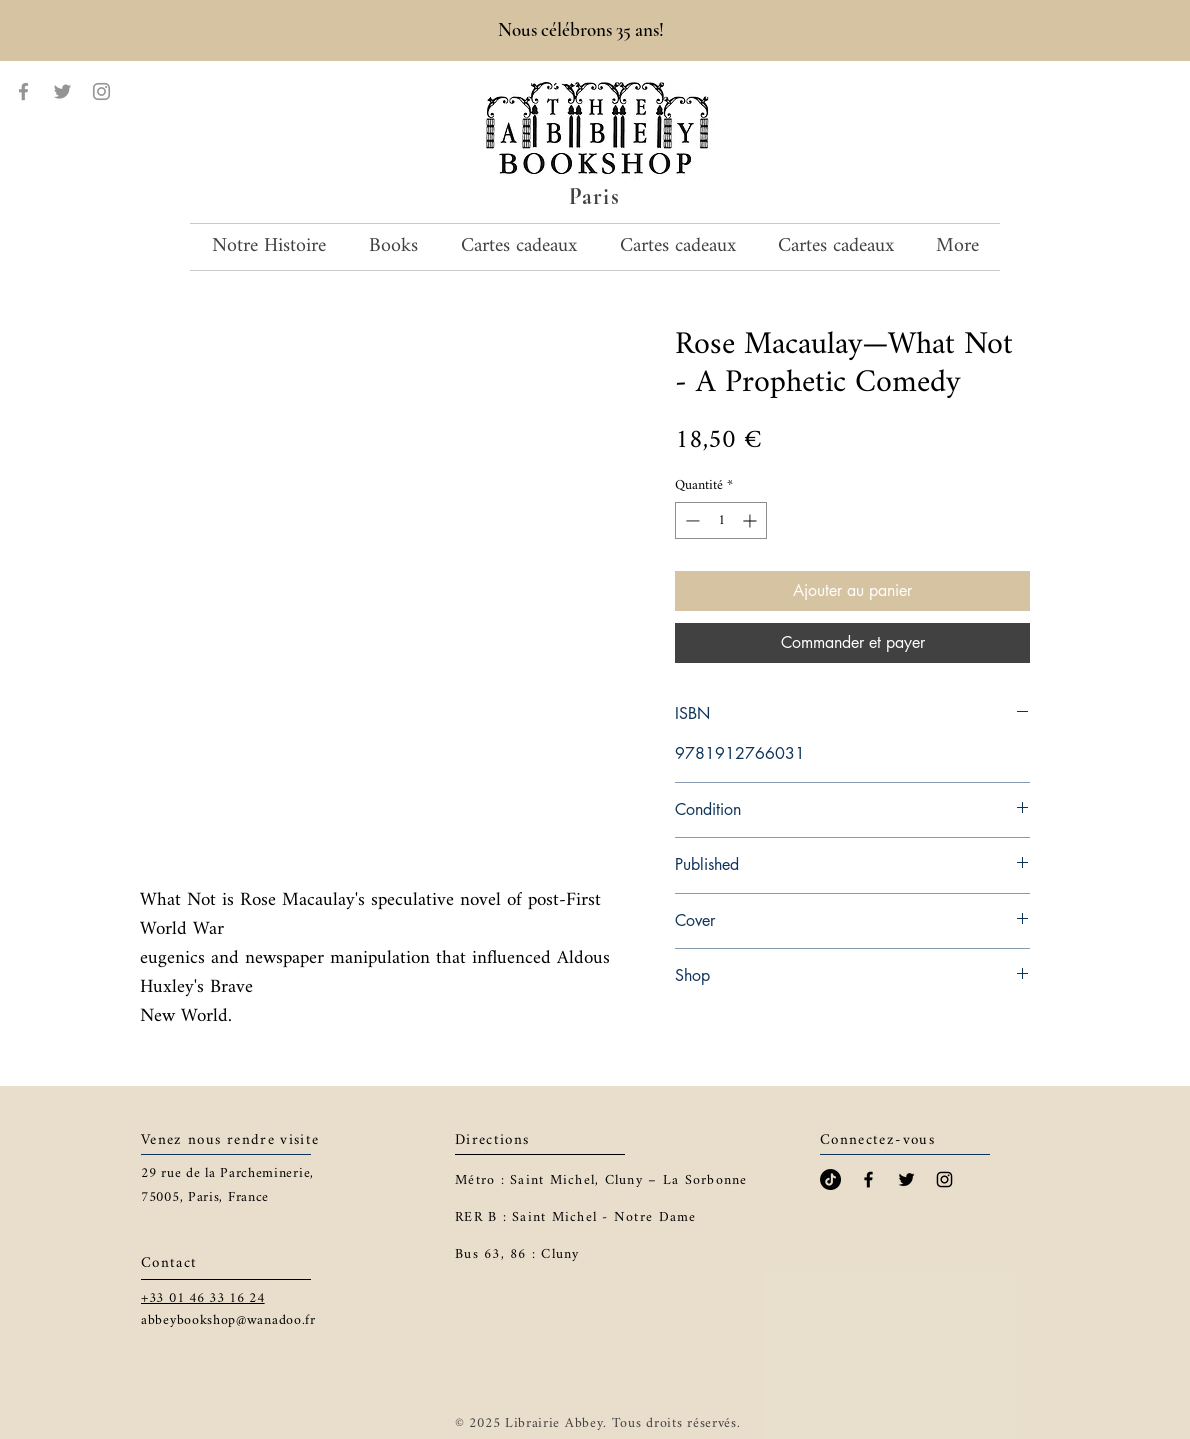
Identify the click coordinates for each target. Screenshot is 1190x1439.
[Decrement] (690, 520)
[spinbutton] (721, 520)
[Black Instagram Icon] (944, 1179)
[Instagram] (101, 91)
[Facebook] (23, 91)
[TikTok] (830, 1179)
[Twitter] (62, 91)
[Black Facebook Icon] (868, 1179)
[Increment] (751, 520)
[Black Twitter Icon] (906, 1179)
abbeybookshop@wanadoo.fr (228, 1320)
